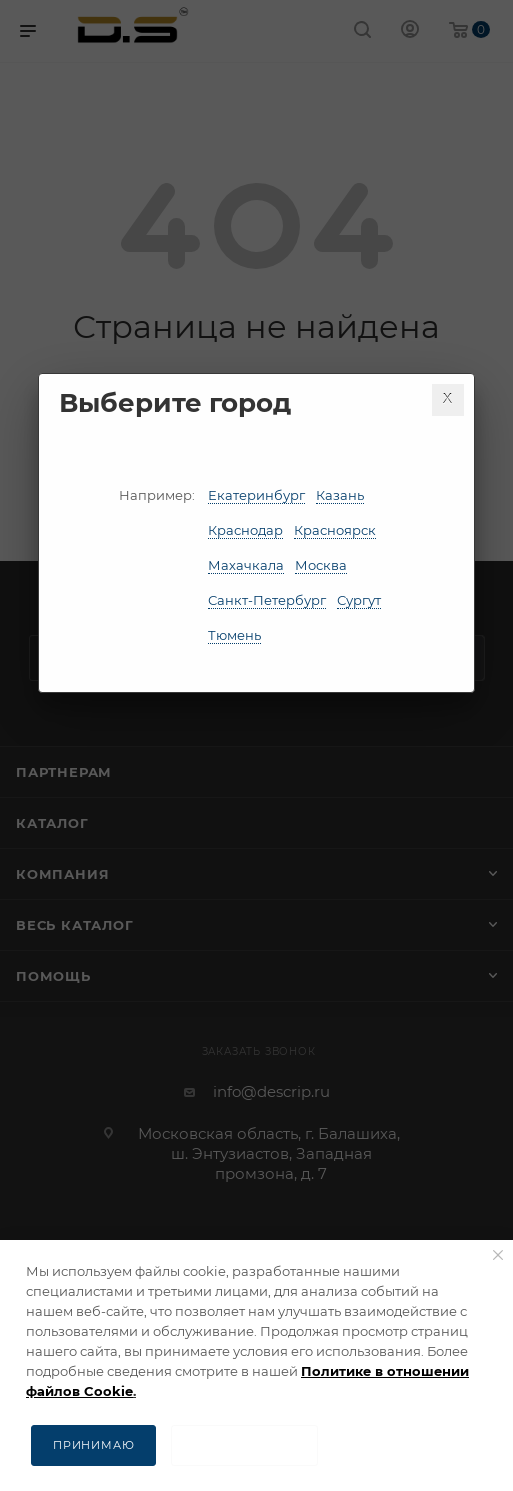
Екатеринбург (256, 495)
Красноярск (335, 530)
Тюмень (234, 635)
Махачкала (246, 565)
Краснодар (245, 530)
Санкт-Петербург (267, 600)
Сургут (359, 600)
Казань (340, 495)
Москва (321, 565)
